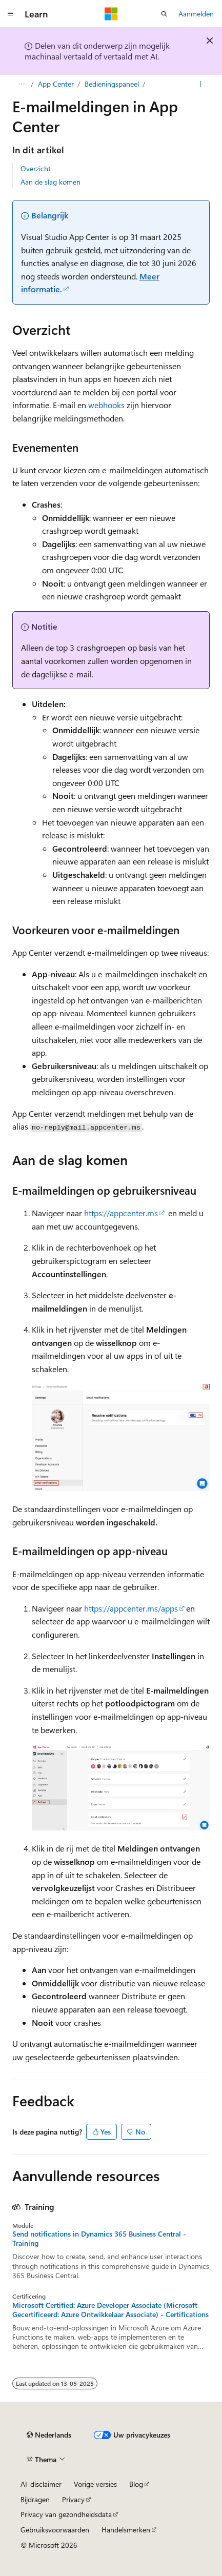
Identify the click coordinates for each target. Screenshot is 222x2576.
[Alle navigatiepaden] (21, 84)
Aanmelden (196, 13)
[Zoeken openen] (164, 14)
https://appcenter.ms (121, 1213)
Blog (136, 2484)
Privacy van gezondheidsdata (66, 2514)
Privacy (73, 2499)
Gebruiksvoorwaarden (55, 2529)
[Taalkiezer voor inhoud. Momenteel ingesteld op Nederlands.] (49, 2435)
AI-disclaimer (41, 2484)
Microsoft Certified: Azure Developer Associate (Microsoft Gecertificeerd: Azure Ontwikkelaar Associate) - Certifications (110, 2310)
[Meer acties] (201, 84)
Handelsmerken (126, 2529)
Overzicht (36, 168)
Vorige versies (95, 2484)
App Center (56, 84)
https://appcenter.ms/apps (131, 1608)
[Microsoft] (111, 14)
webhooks (106, 404)
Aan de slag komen (50, 182)
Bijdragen (35, 2499)
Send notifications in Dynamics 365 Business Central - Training (99, 2238)
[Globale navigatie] (10, 14)
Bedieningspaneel (112, 84)
